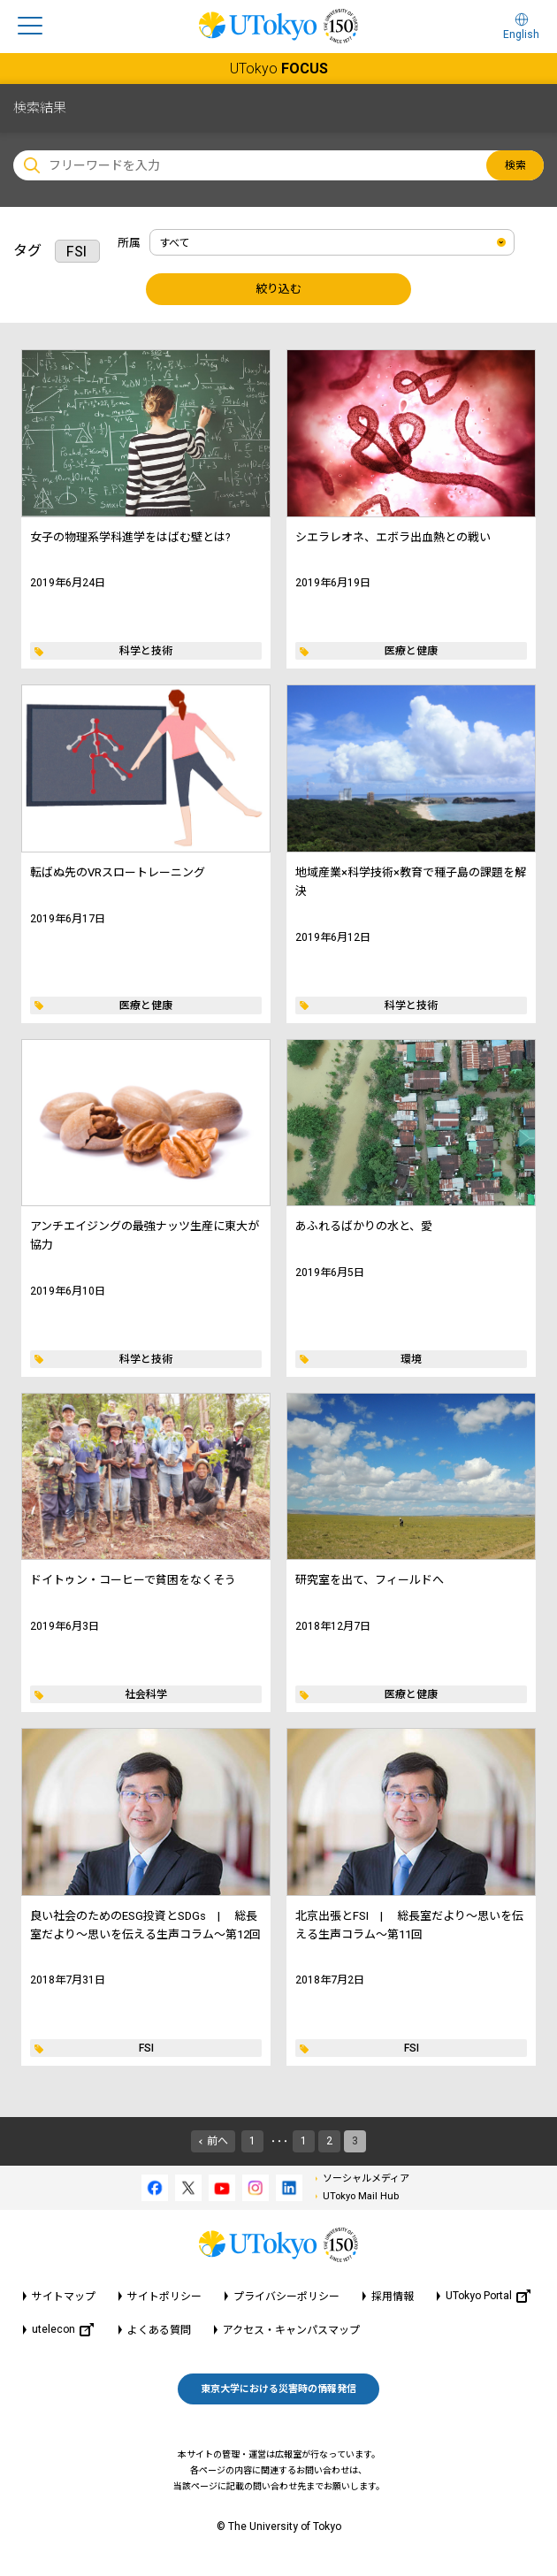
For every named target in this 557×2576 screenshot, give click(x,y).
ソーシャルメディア (366, 2178)
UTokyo (279, 68)
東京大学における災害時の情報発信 (278, 2389)
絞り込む (278, 288)
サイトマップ (63, 2296)
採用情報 (392, 2296)
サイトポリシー (164, 2296)
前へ (217, 2141)
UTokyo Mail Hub (361, 2196)
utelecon (63, 2329)
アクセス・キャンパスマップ (291, 2330)
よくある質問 (159, 2330)
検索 (515, 165)
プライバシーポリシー (286, 2296)
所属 (129, 242)
